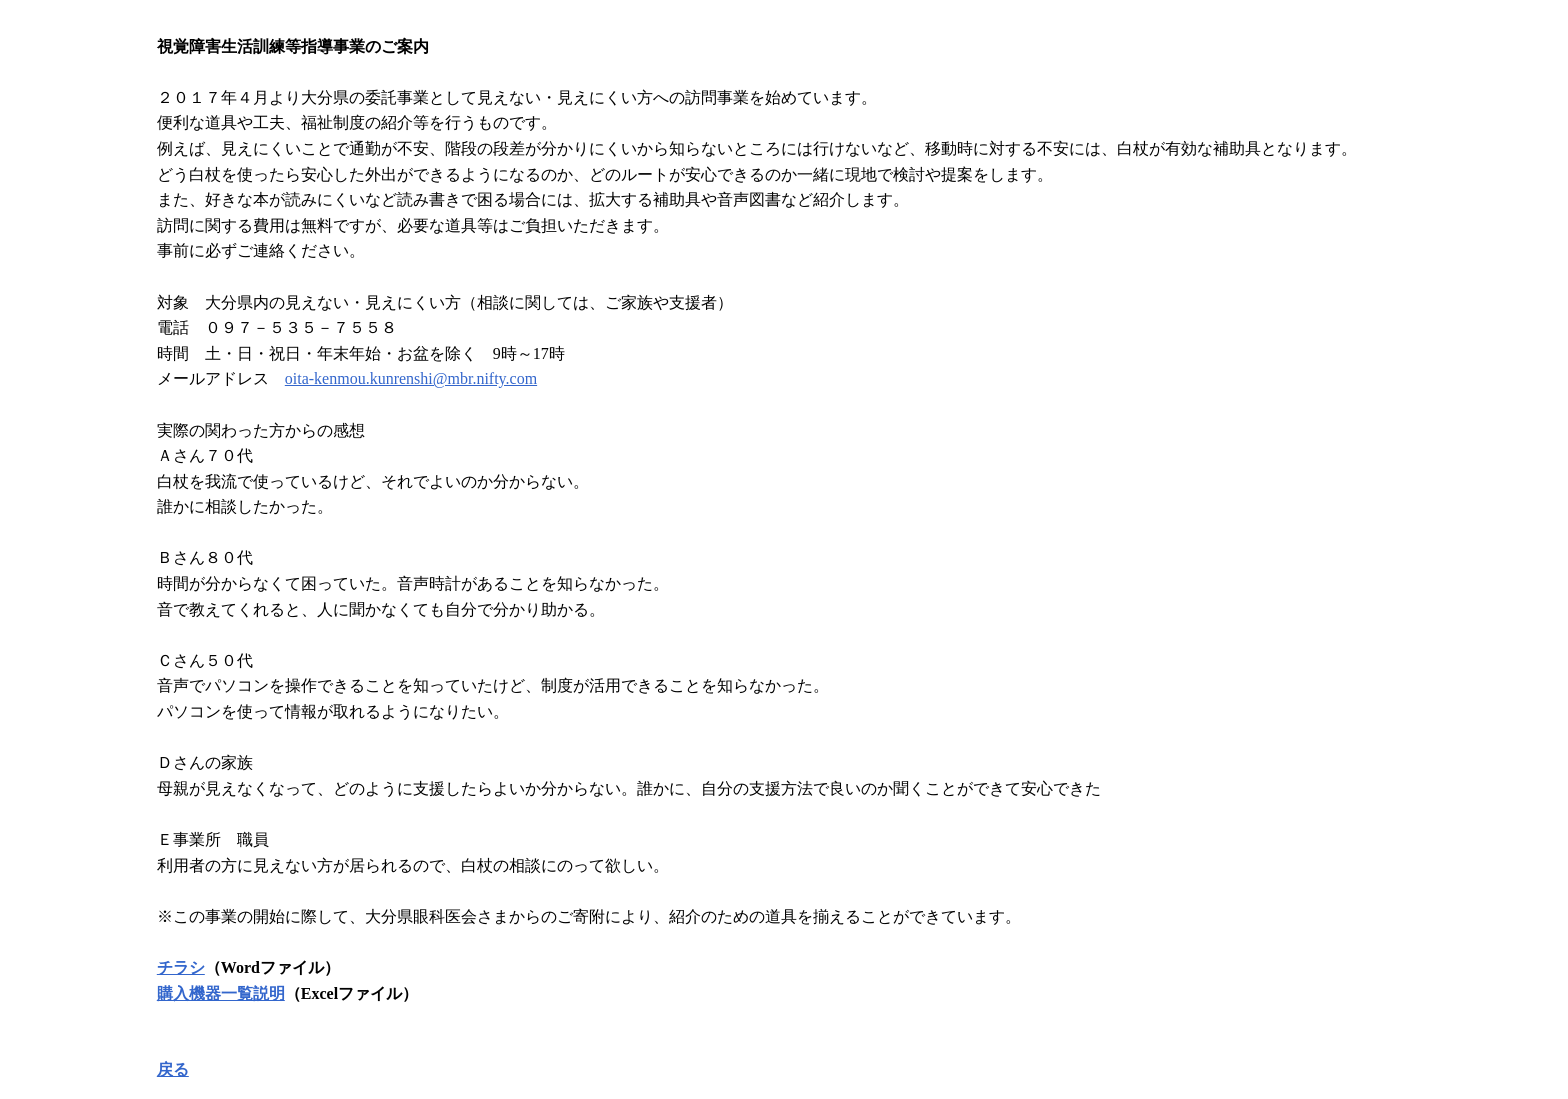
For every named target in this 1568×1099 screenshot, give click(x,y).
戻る (173, 1069)
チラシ (181, 967)
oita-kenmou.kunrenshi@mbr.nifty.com (411, 378)
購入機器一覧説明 (221, 993)
